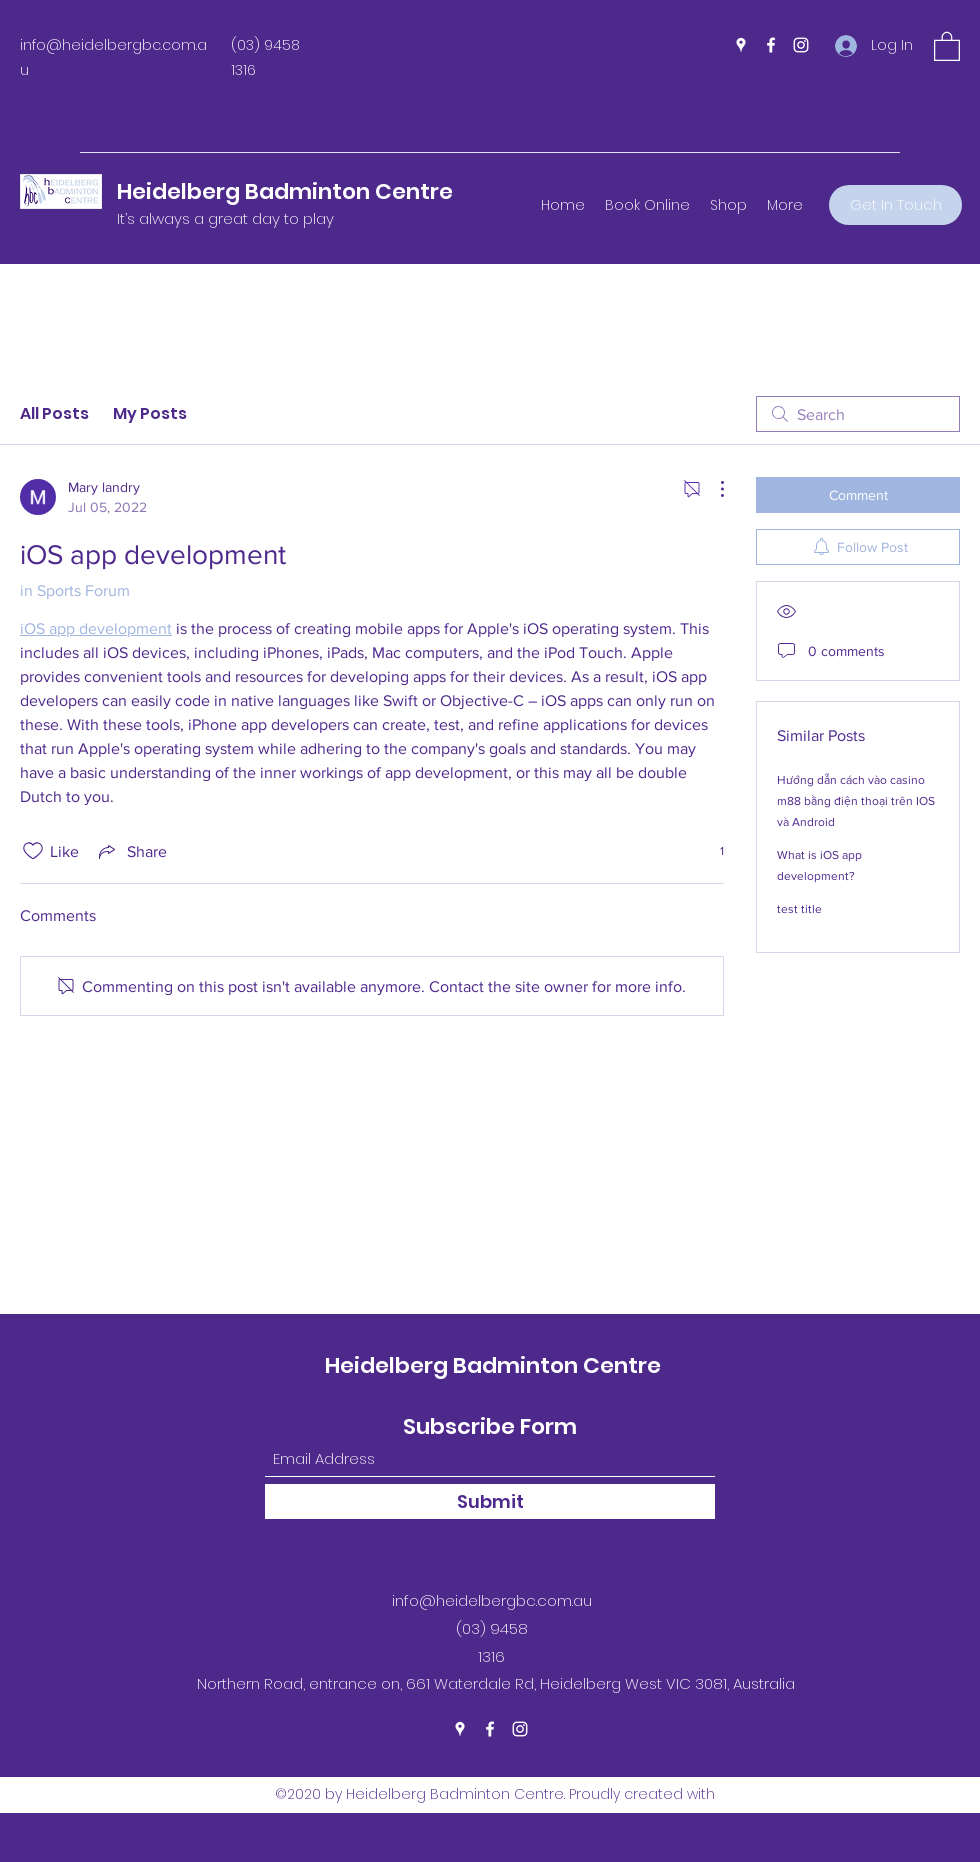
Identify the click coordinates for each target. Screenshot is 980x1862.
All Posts (54, 413)
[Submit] (490, 1501)
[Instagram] (801, 45)
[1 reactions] (711, 851)
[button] (947, 45)
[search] (858, 414)
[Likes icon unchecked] (33, 851)
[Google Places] (741, 45)
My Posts (150, 413)
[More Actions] (712, 489)
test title (799, 909)
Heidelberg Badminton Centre (285, 191)
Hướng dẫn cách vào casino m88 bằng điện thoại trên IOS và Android (856, 801)
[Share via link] (131, 851)
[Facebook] (771, 45)
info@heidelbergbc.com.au (492, 1600)
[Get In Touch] (895, 205)
